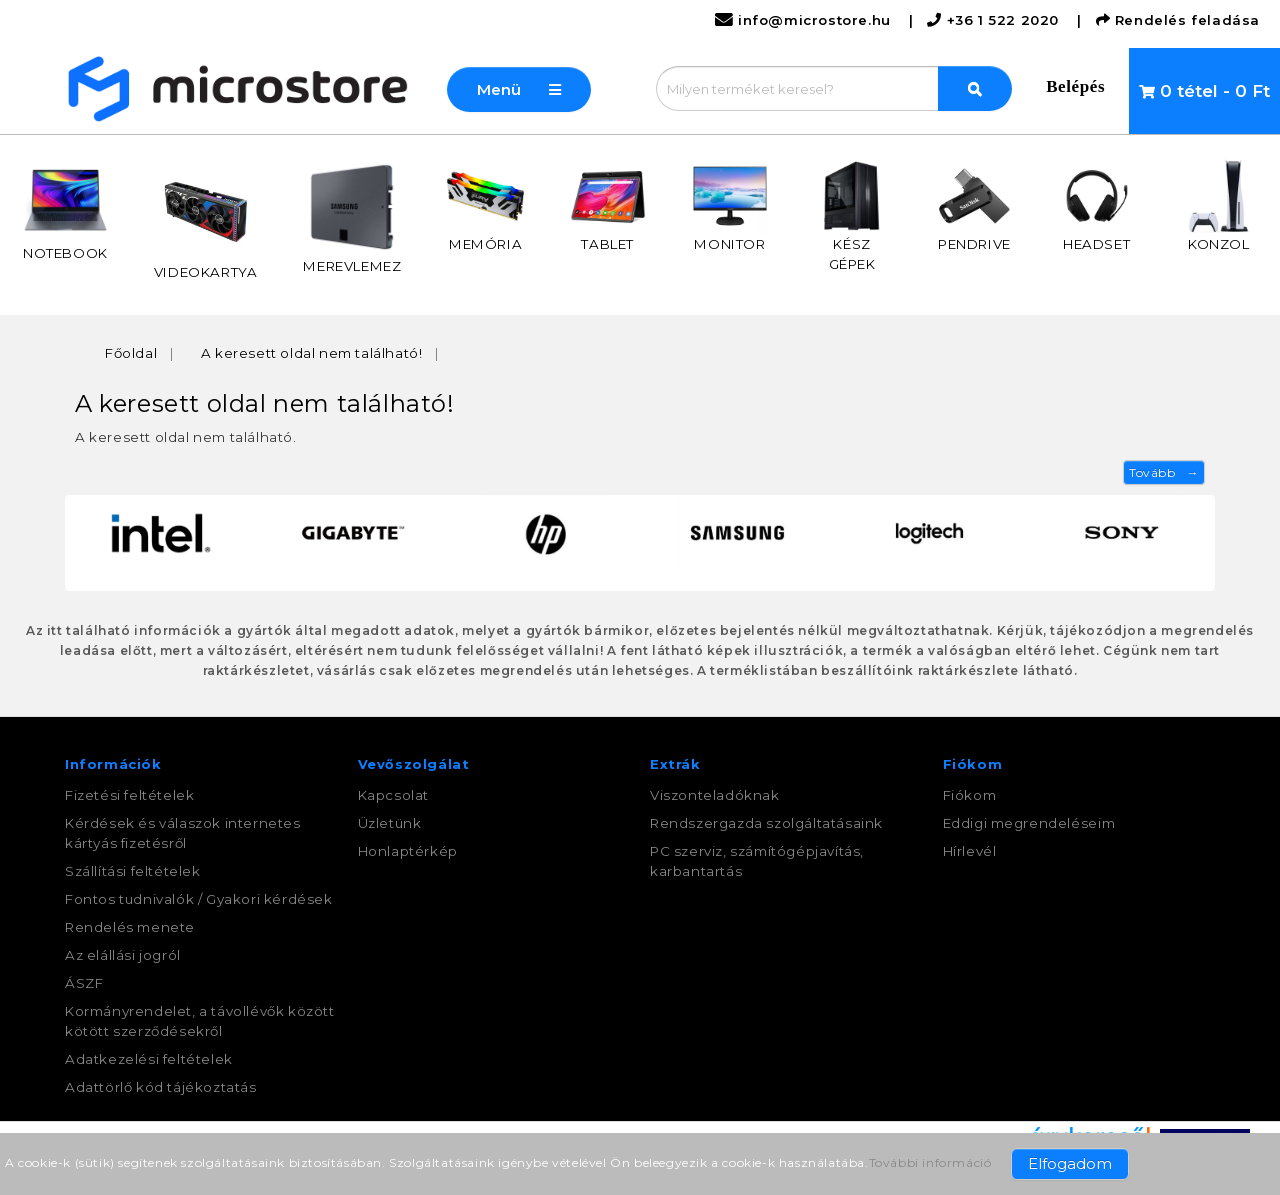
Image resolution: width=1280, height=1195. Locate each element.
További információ (930, 1162)
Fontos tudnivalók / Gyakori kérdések (199, 899)
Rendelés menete (130, 927)
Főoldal (131, 353)
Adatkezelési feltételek (149, 1059)
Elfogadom (1070, 1163)
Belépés (1075, 86)
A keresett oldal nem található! (312, 353)
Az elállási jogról (123, 955)
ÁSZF (84, 983)
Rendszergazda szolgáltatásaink (766, 823)
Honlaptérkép (408, 851)
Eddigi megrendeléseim (1029, 823)
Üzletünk (390, 823)
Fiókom (970, 795)
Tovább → (1164, 472)
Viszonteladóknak (715, 795)
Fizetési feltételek (129, 795)
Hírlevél (970, 851)
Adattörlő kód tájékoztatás (161, 1087)
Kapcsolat (393, 795)
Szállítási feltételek (133, 871)
